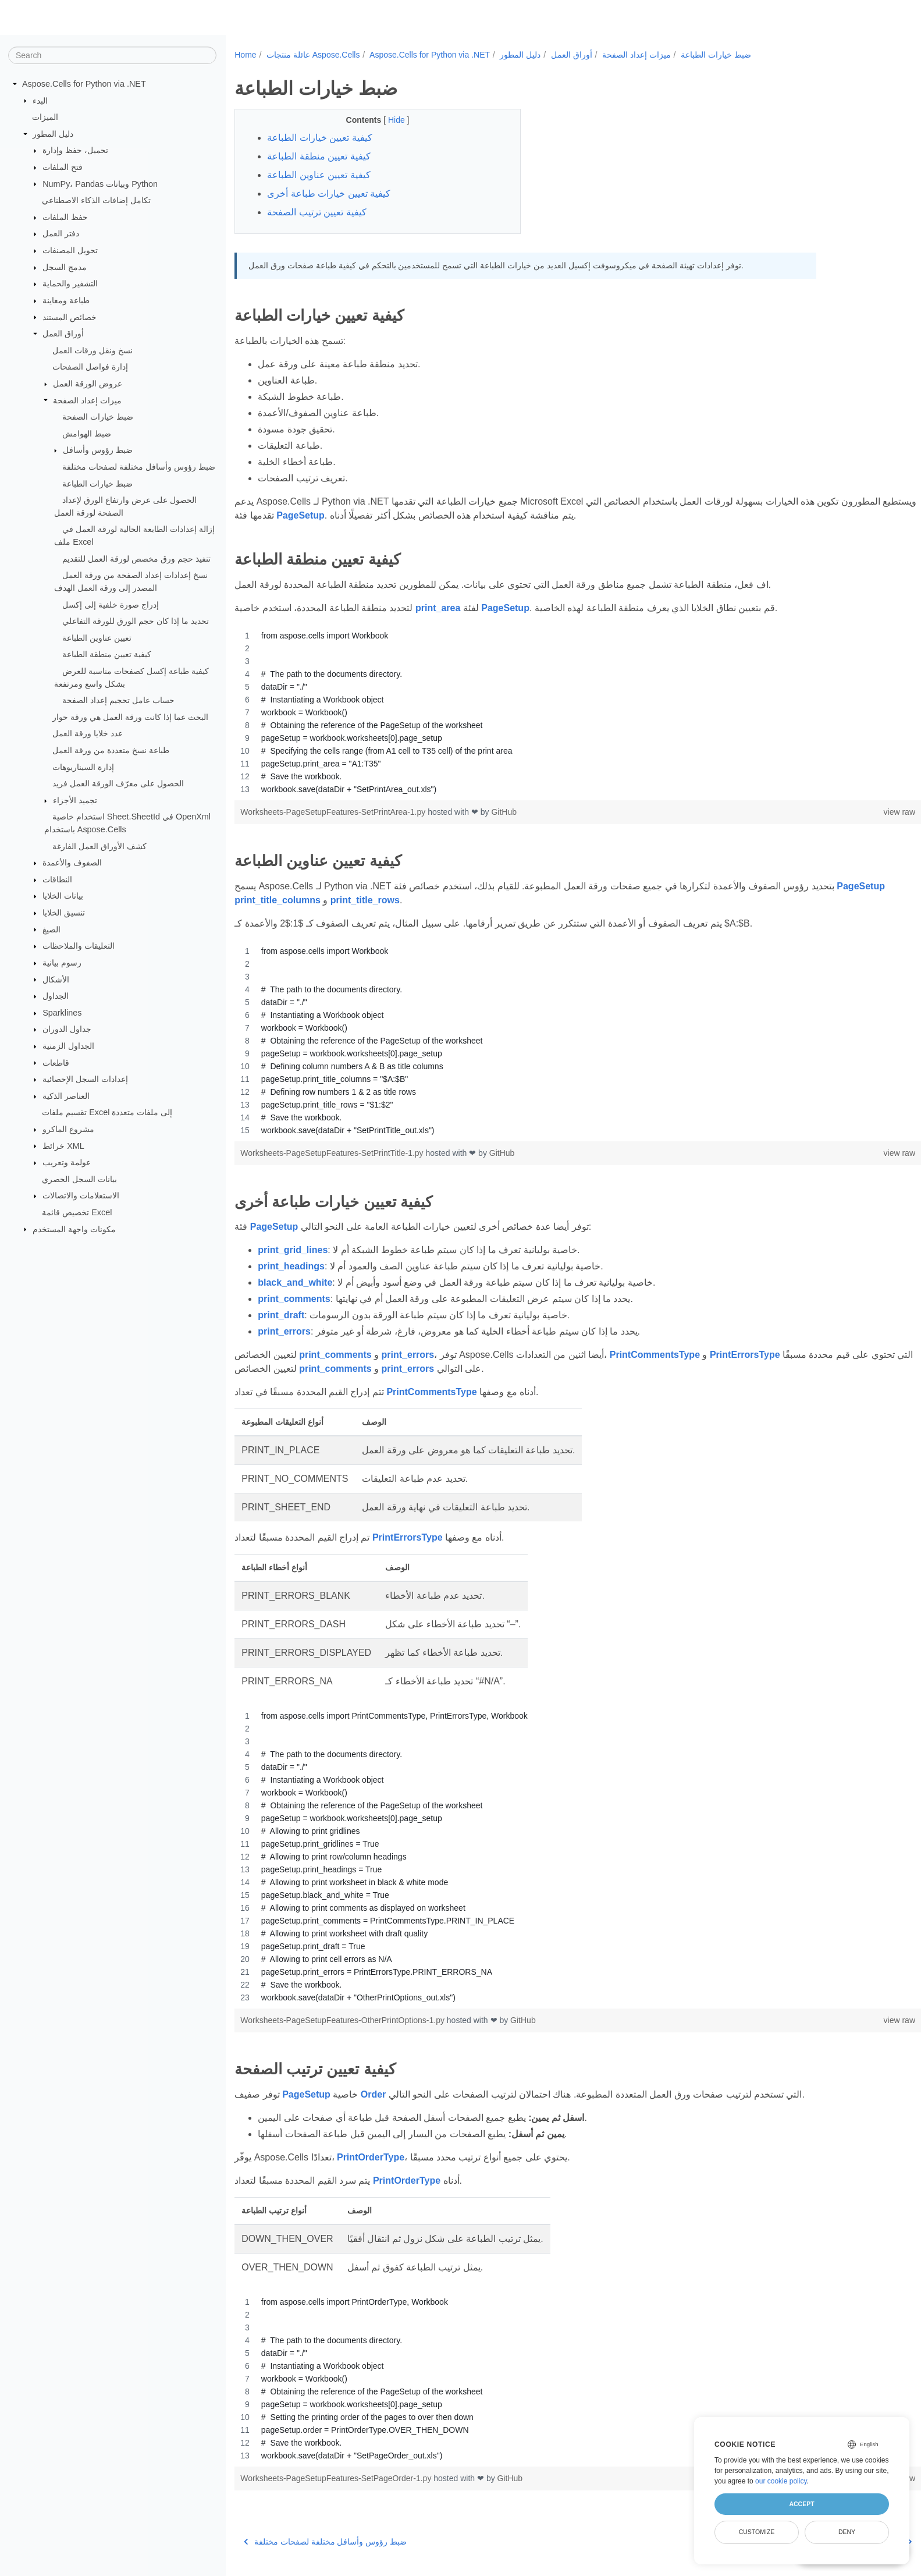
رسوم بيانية (61, 962)
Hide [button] (387, 120)
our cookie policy (781, 2481)
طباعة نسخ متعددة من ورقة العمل (110, 750)
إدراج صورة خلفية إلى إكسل (110, 604)
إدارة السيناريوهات (83, 766)
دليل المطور (53, 134)
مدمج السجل (64, 267)
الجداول (55, 995)
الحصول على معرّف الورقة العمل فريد (118, 783)
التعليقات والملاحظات (78, 945)
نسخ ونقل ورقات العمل (92, 350)
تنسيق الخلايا (63, 912)
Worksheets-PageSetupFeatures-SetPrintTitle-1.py (332, 1153)
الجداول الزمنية (68, 1046)
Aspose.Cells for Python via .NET (84, 83)
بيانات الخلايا (62, 895)
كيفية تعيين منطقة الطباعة (106, 654)
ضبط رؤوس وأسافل (98, 450)
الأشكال (55, 979)
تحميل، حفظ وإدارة (75, 150)
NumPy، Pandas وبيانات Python (100, 183)
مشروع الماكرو (68, 1129)
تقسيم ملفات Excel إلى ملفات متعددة (107, 1112)
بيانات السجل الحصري (79, 1179)
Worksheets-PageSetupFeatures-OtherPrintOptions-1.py (343, 2020)
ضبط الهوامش (86, 433)
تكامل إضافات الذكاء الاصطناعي (96, 200)
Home (245, 54)
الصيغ (51, 929)
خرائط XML (63, 1145)
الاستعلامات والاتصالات (80, 1195)
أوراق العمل (63, 333)
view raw (851, 812)
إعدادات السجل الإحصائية (85, 1079)
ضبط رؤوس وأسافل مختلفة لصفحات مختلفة (138, 466)
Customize (757, 2531)
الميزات (45, 117)
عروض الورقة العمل (87, 383)
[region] (554, 712)
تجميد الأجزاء (75, 800)
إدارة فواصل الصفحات (90, 366)
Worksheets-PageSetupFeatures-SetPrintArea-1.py (334, 812)
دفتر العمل (60, 233)
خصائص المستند (69, 316)
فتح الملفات (62, 167)
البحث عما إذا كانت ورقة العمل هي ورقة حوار (130, 717)
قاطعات (55, 1062)
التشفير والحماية (70, 283)
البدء (40, 100)
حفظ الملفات (65, 217)
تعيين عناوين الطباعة (96, 638)
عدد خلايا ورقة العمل (87, 733)
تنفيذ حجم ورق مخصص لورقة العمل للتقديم (136, 558)
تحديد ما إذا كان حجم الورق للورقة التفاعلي (135, 621)
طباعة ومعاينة (66, 300)
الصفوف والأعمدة (72, 862)
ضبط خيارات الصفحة (97, 416)
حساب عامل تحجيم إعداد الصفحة (118, 700)
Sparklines (61, 1012)
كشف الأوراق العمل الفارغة (99, 845)
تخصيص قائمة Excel (77, 1212)
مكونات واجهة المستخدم (74, 1228)
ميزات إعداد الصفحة (87, 400)
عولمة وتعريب (66, 1162)
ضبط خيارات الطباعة (97, 483)
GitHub (504, 812)
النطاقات (57, 879)
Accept (801, 2503)
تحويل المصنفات (70, 250)
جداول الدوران (66, 1029)
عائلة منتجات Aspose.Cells (313, 54)
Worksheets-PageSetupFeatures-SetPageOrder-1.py (336, 2478)
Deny (846, 2531)
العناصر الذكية (66, 1096)
